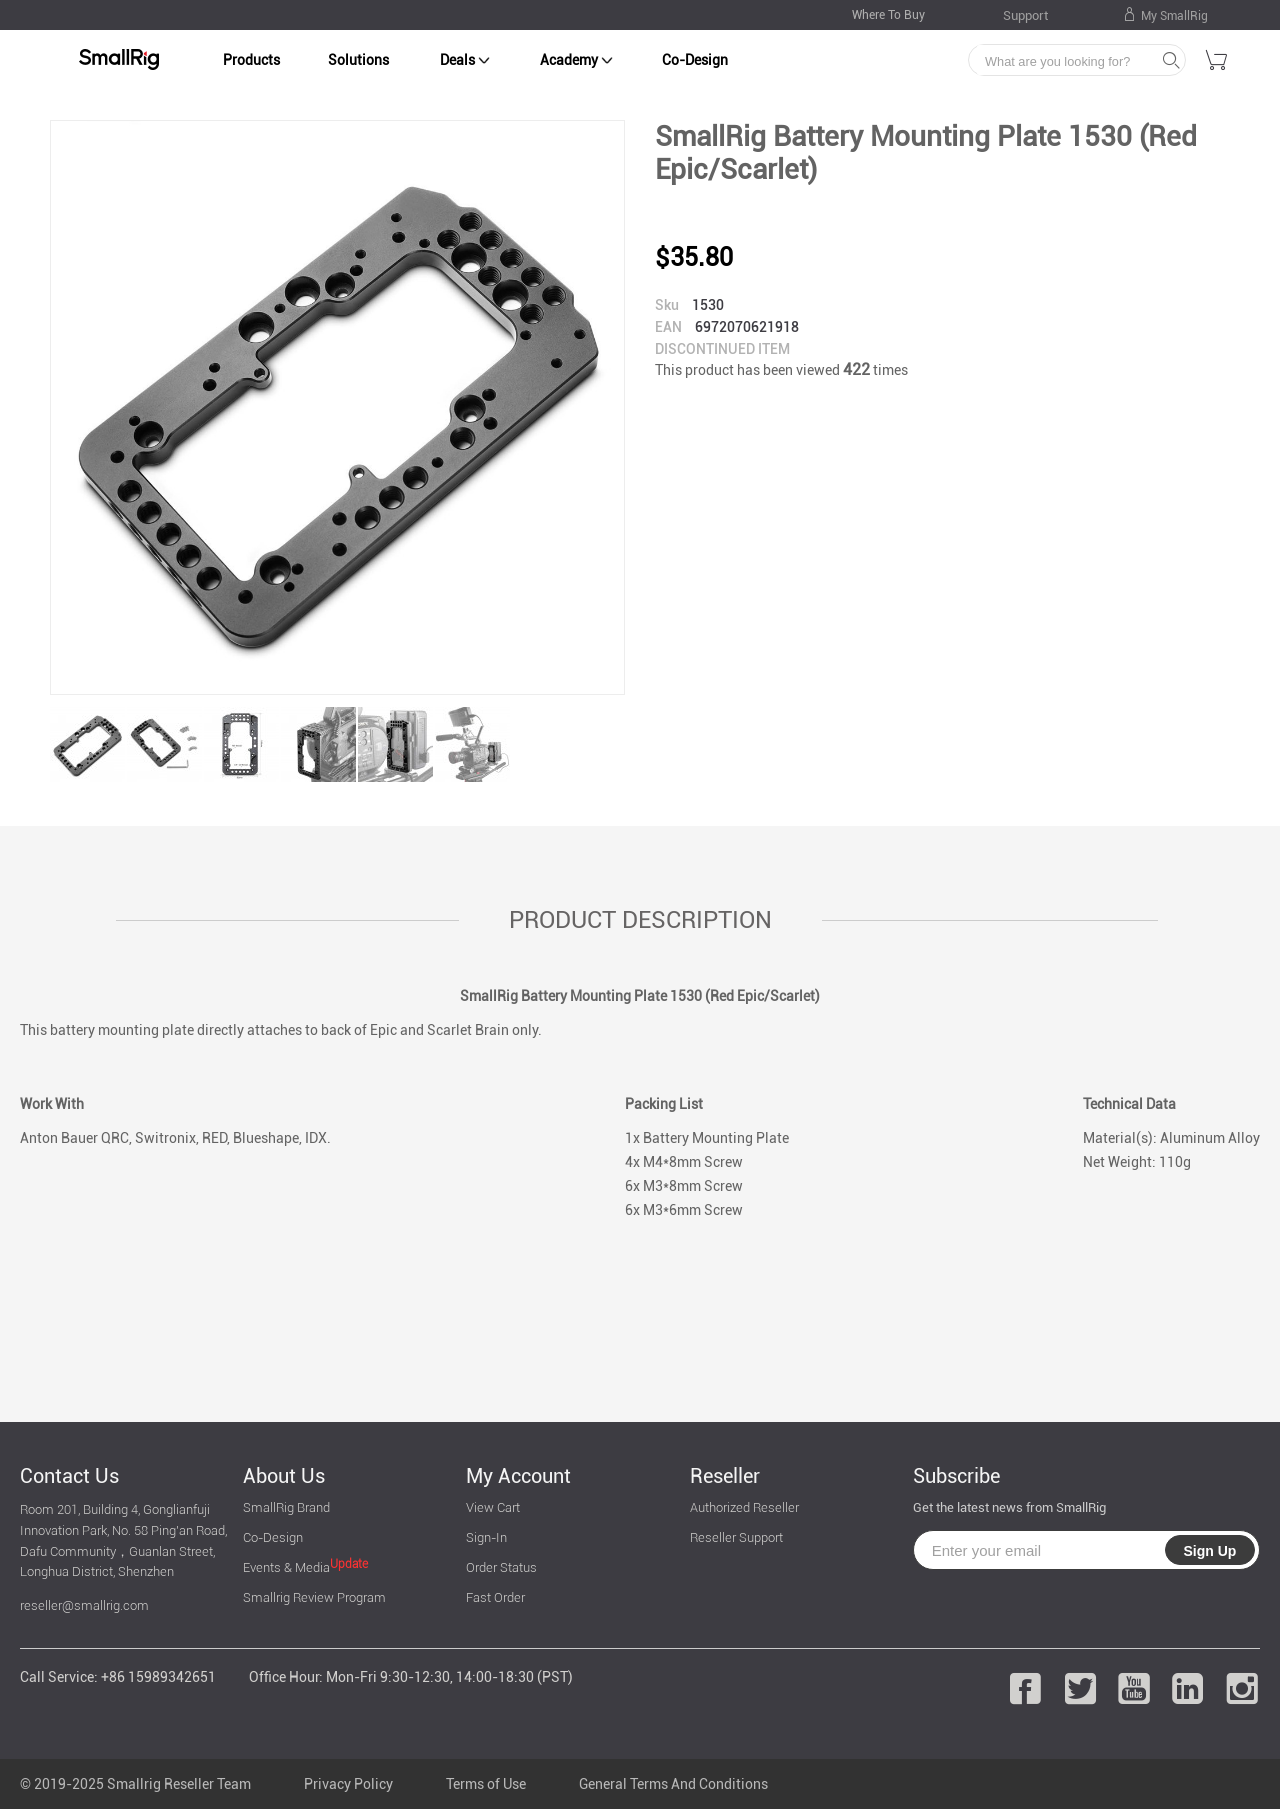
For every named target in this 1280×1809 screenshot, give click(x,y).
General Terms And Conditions (673, 1784)
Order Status (501, 1567)
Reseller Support (736, 1537)
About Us (284, 1476)
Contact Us (69, 1476)
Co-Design (695, 60)
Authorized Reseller (744, 1507)
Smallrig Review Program (314, 1597)
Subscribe (956, 1476)
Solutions (358, 60)
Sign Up (1209, 1551)
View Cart (493, 1507)
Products (251, 60)
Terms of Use (486, 1784)
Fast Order (495, 1597)
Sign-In (486, 1537)
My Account (518, 1476)
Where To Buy (888, 15)
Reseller (725, 1476)
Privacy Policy (348, 1784)
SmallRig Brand (286, 1507)
